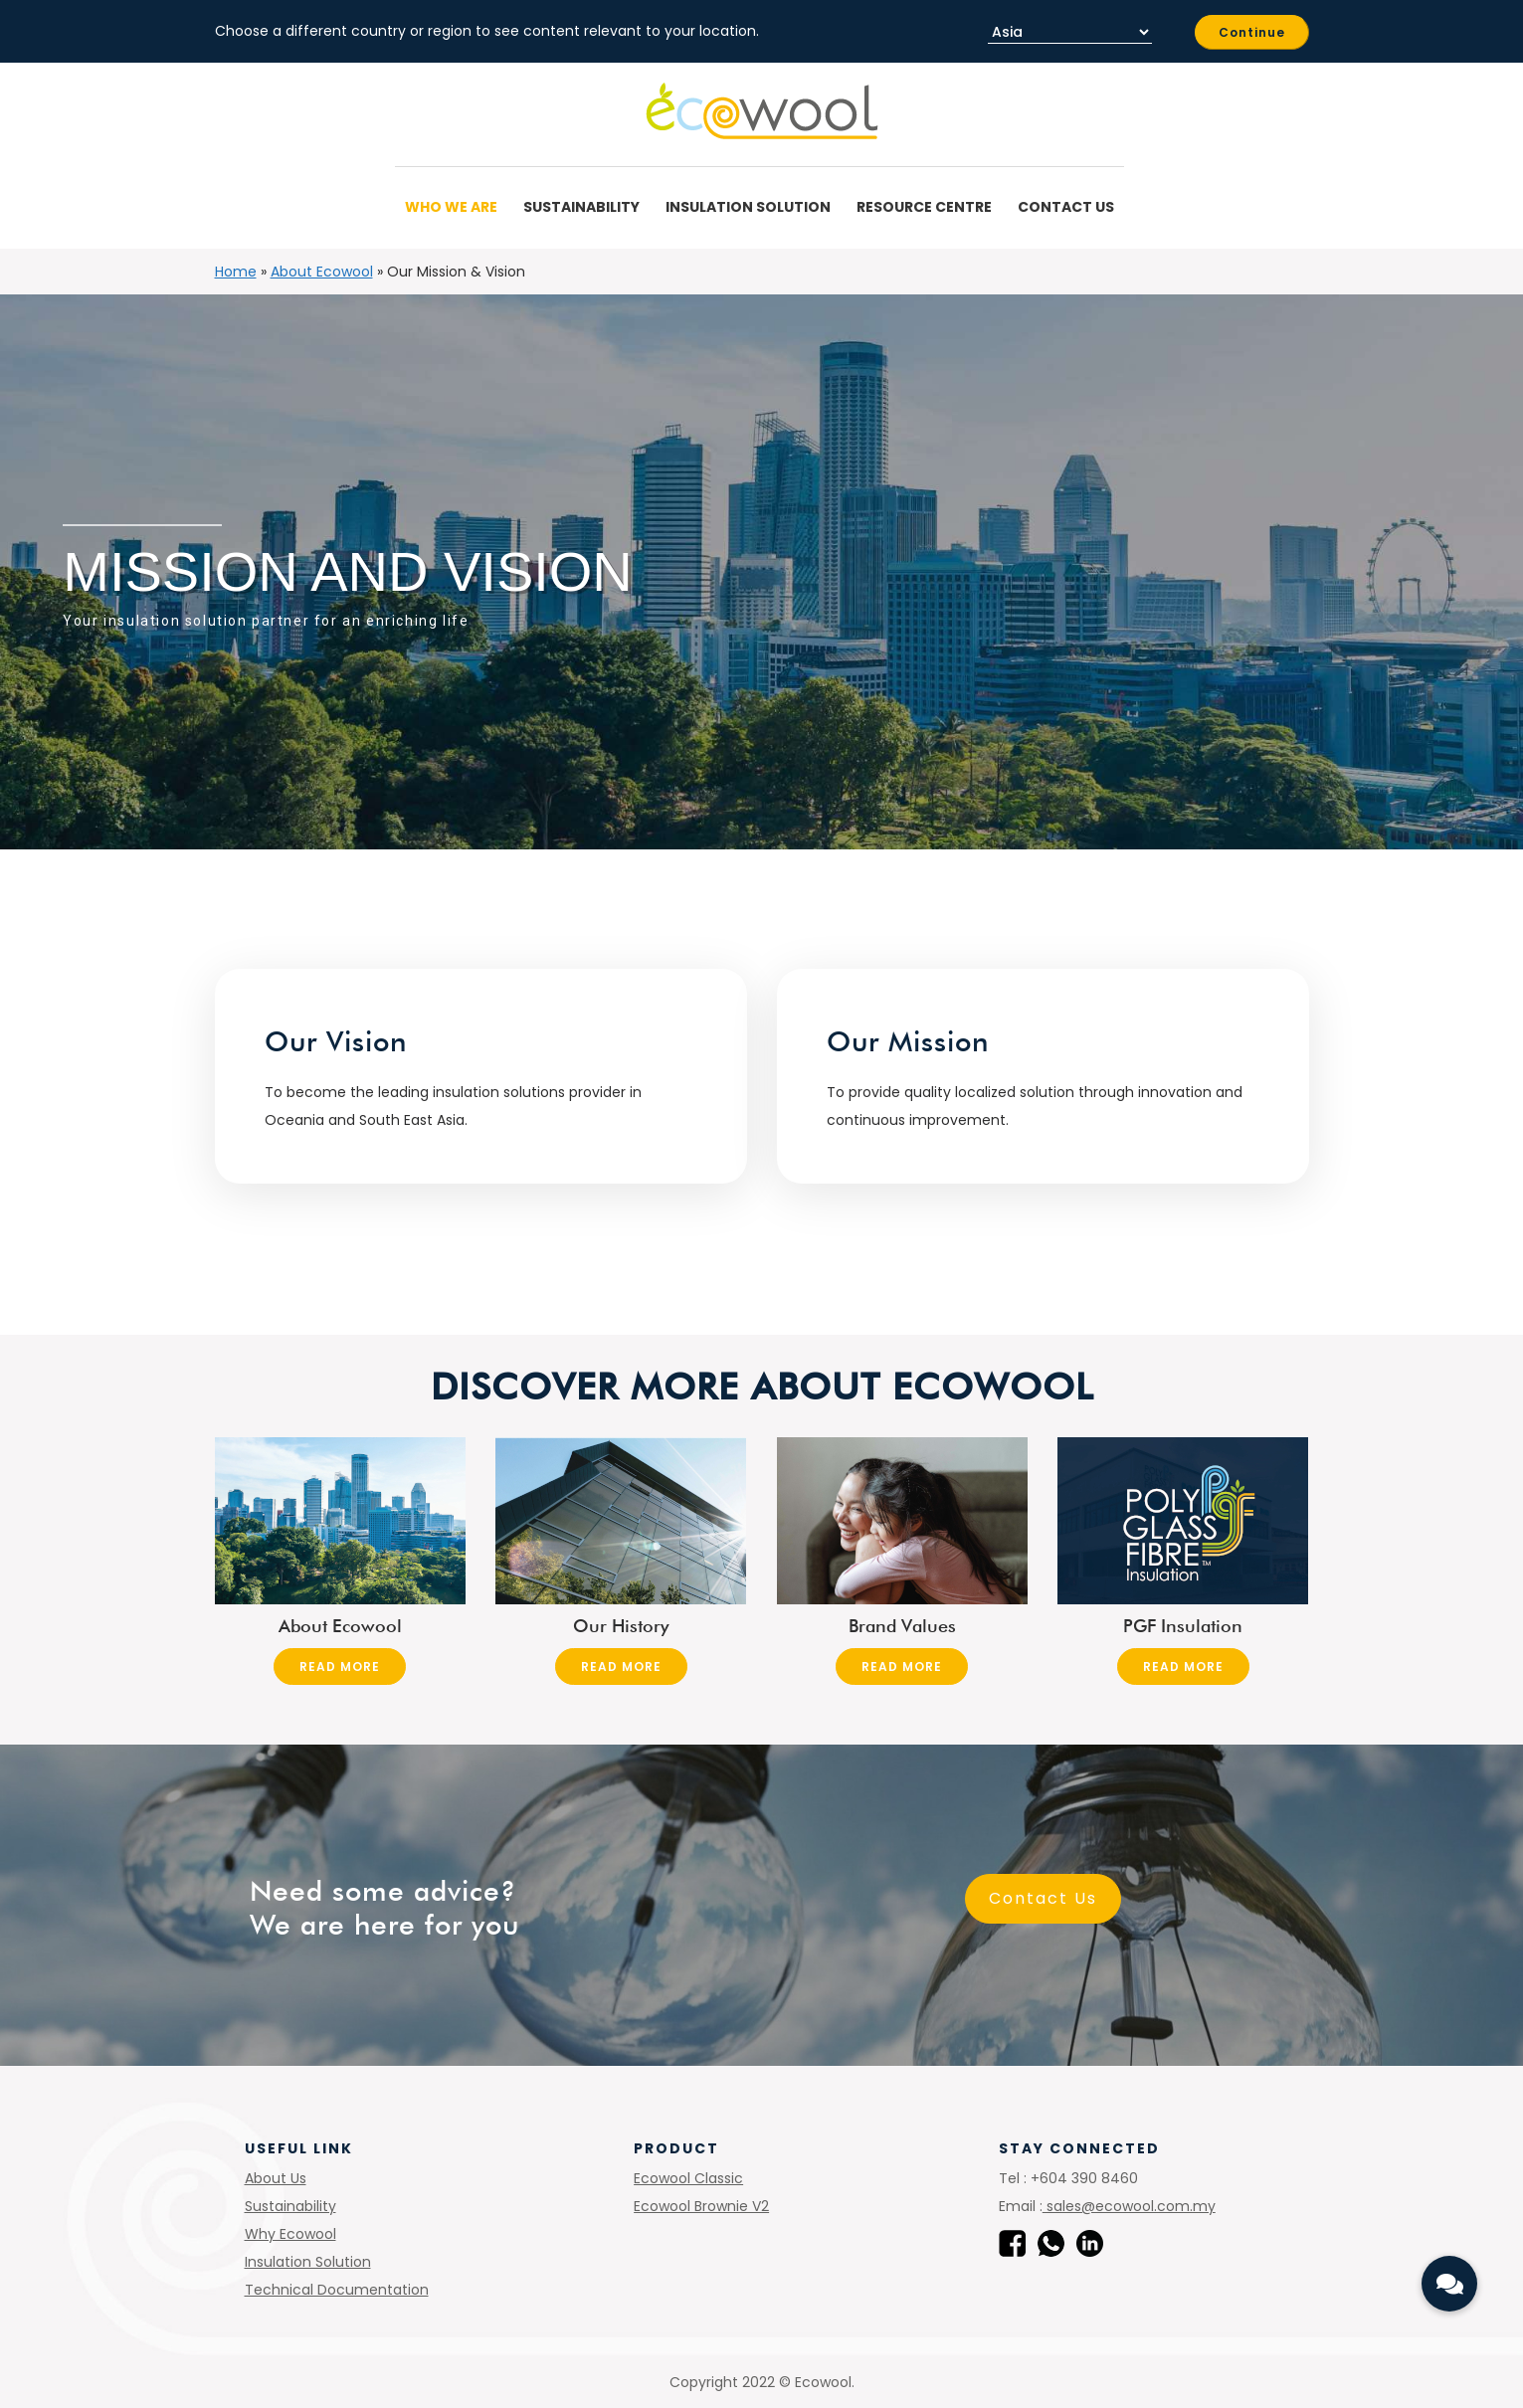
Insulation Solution (751, 207)
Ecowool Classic (688, 2178)
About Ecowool (322, 271)
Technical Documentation (337, 2290)
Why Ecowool (290, 2234)
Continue (1252, 32)
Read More (339, 1666)
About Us (275, 2178)
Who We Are (454, 207)
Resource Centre (927, 207)
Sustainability (584, 207)
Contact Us (1066, 207)
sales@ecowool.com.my (1129, 2206)
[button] (1449, 2284)
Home (236, 271)
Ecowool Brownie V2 (701, 2206)
